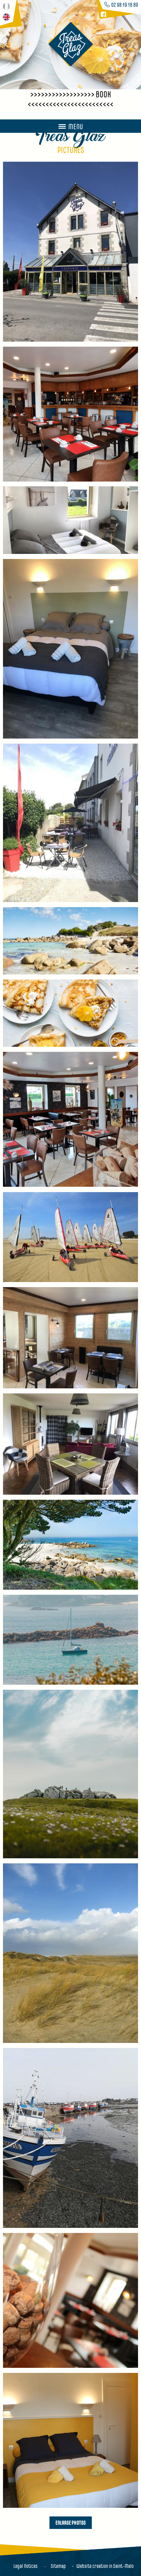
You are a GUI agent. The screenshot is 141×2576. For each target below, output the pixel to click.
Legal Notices (25, 2566)
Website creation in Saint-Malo (105, 2566)
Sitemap (58, 2566)
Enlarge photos (70, 2522)
